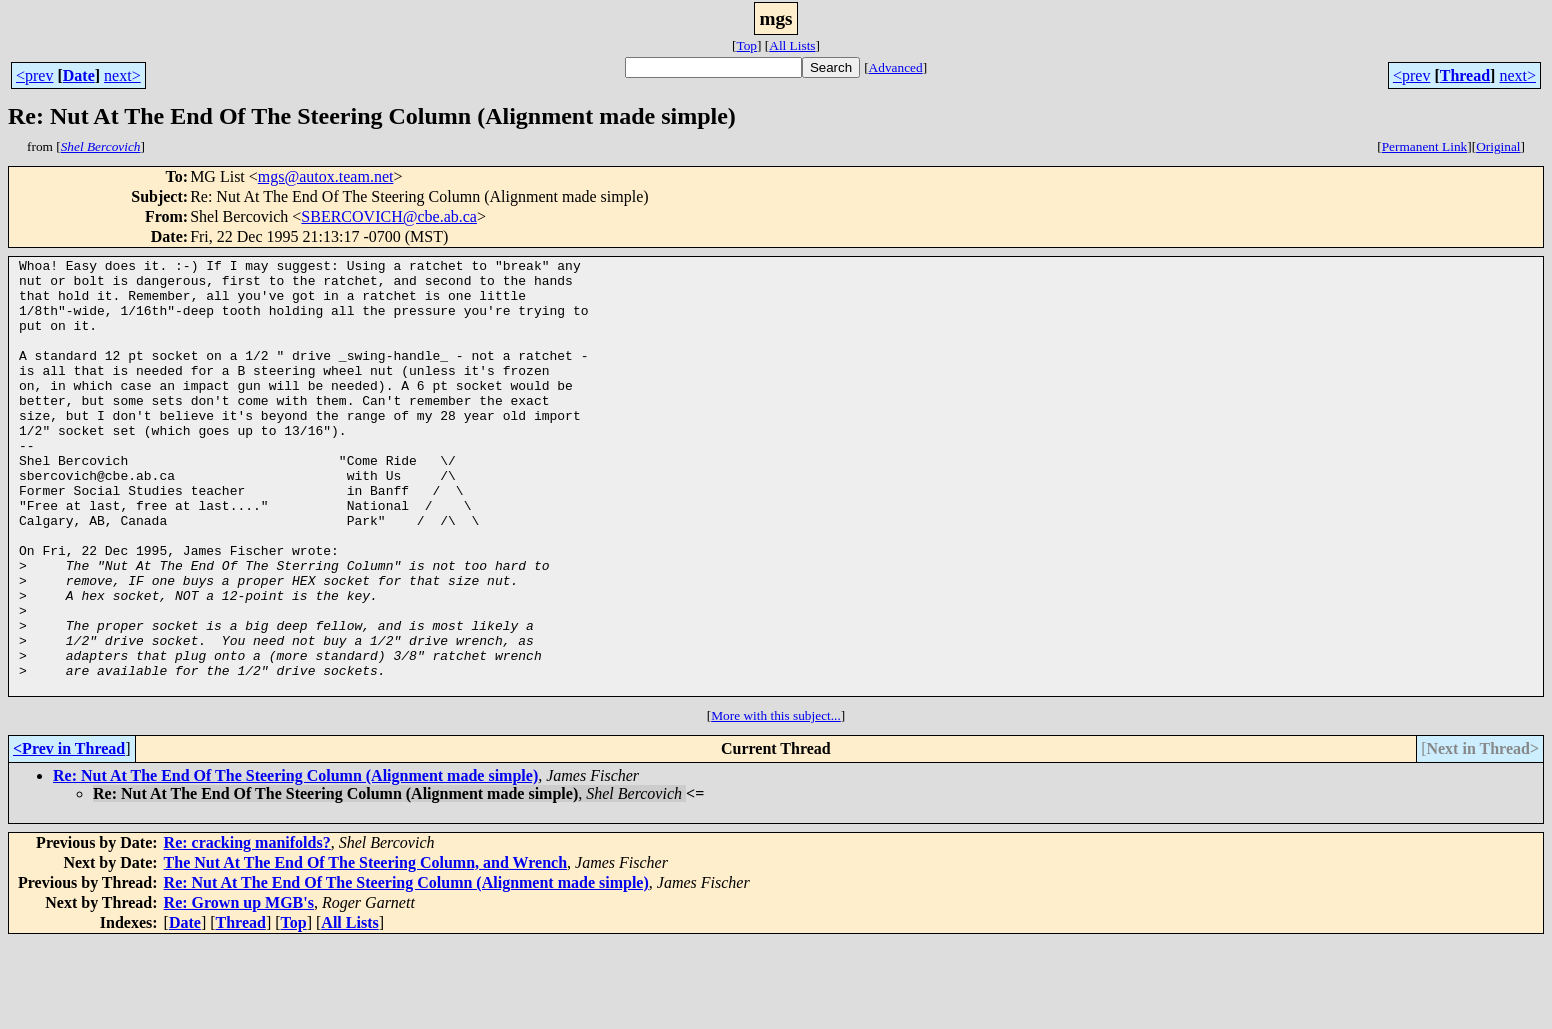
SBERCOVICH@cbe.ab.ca (389, 216)
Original (1498, 146)
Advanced (896, 67)
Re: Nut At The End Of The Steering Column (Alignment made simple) (295, 862)
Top (746, 45)
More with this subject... (776, 802)
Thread (1465, 75)
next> (122, 75)
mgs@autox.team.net (326, 176)
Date (79, 75)
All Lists (792, 45)
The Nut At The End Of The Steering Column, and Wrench (366, 949)
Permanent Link (1425, 146)
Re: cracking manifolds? (247, 929)
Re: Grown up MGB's (239, 989)
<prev (34, 75)
